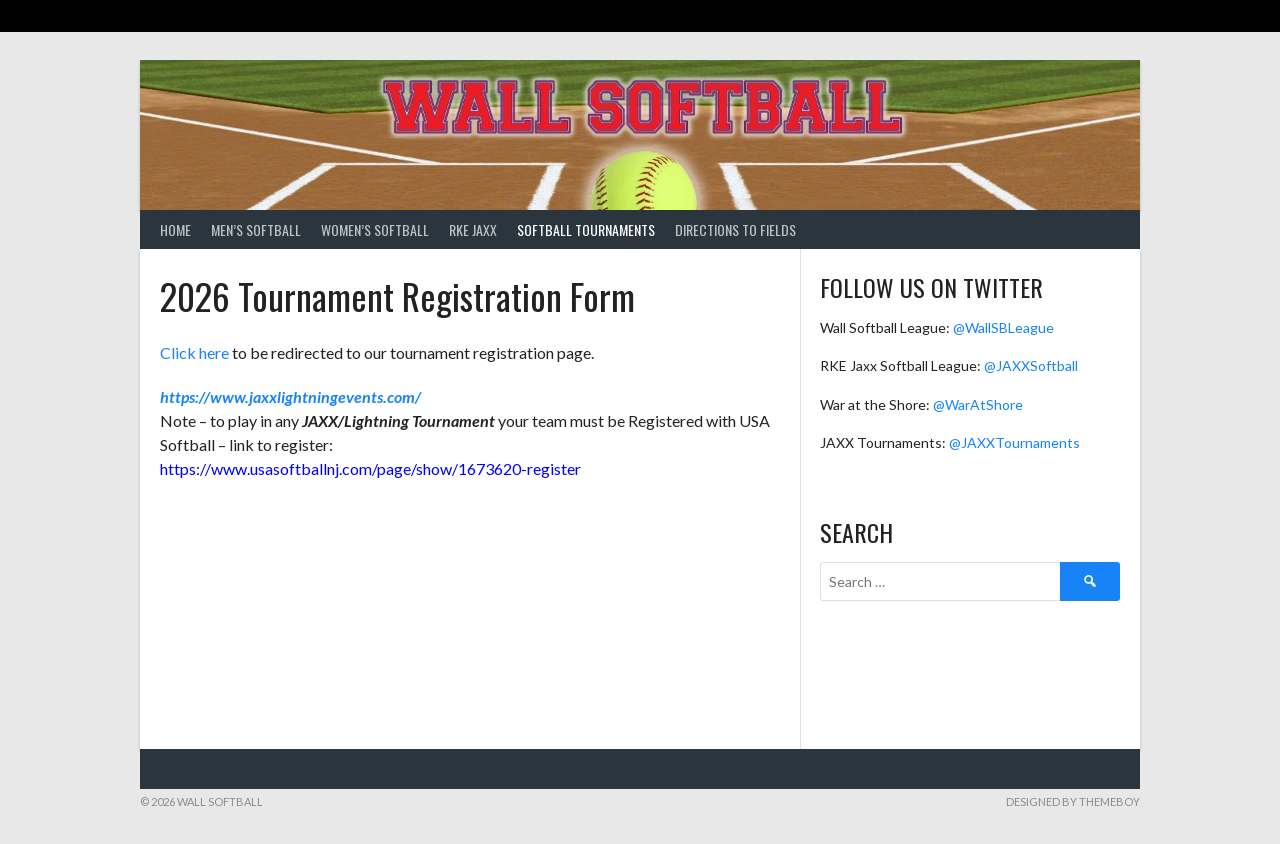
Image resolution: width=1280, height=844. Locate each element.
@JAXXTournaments (1014, 442)
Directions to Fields (735, 229)
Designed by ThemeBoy (1073, 801)
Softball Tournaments (586, 229)
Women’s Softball (375, 229)
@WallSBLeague (1003, 327)
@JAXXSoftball (1031, 365)
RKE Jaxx (473, 229)
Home (175, 229)
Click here (194, 352)
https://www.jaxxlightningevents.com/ (290, 396)
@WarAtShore (978, 404)
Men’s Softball (256, 229)
